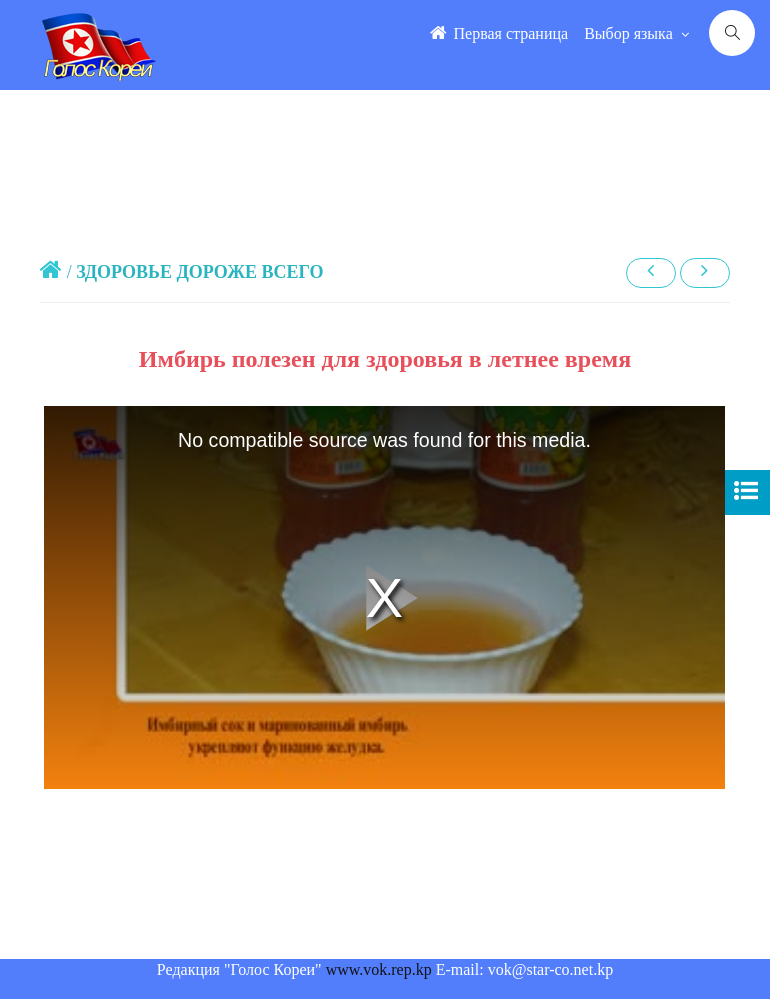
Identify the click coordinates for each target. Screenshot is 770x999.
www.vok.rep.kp (379, 969)
